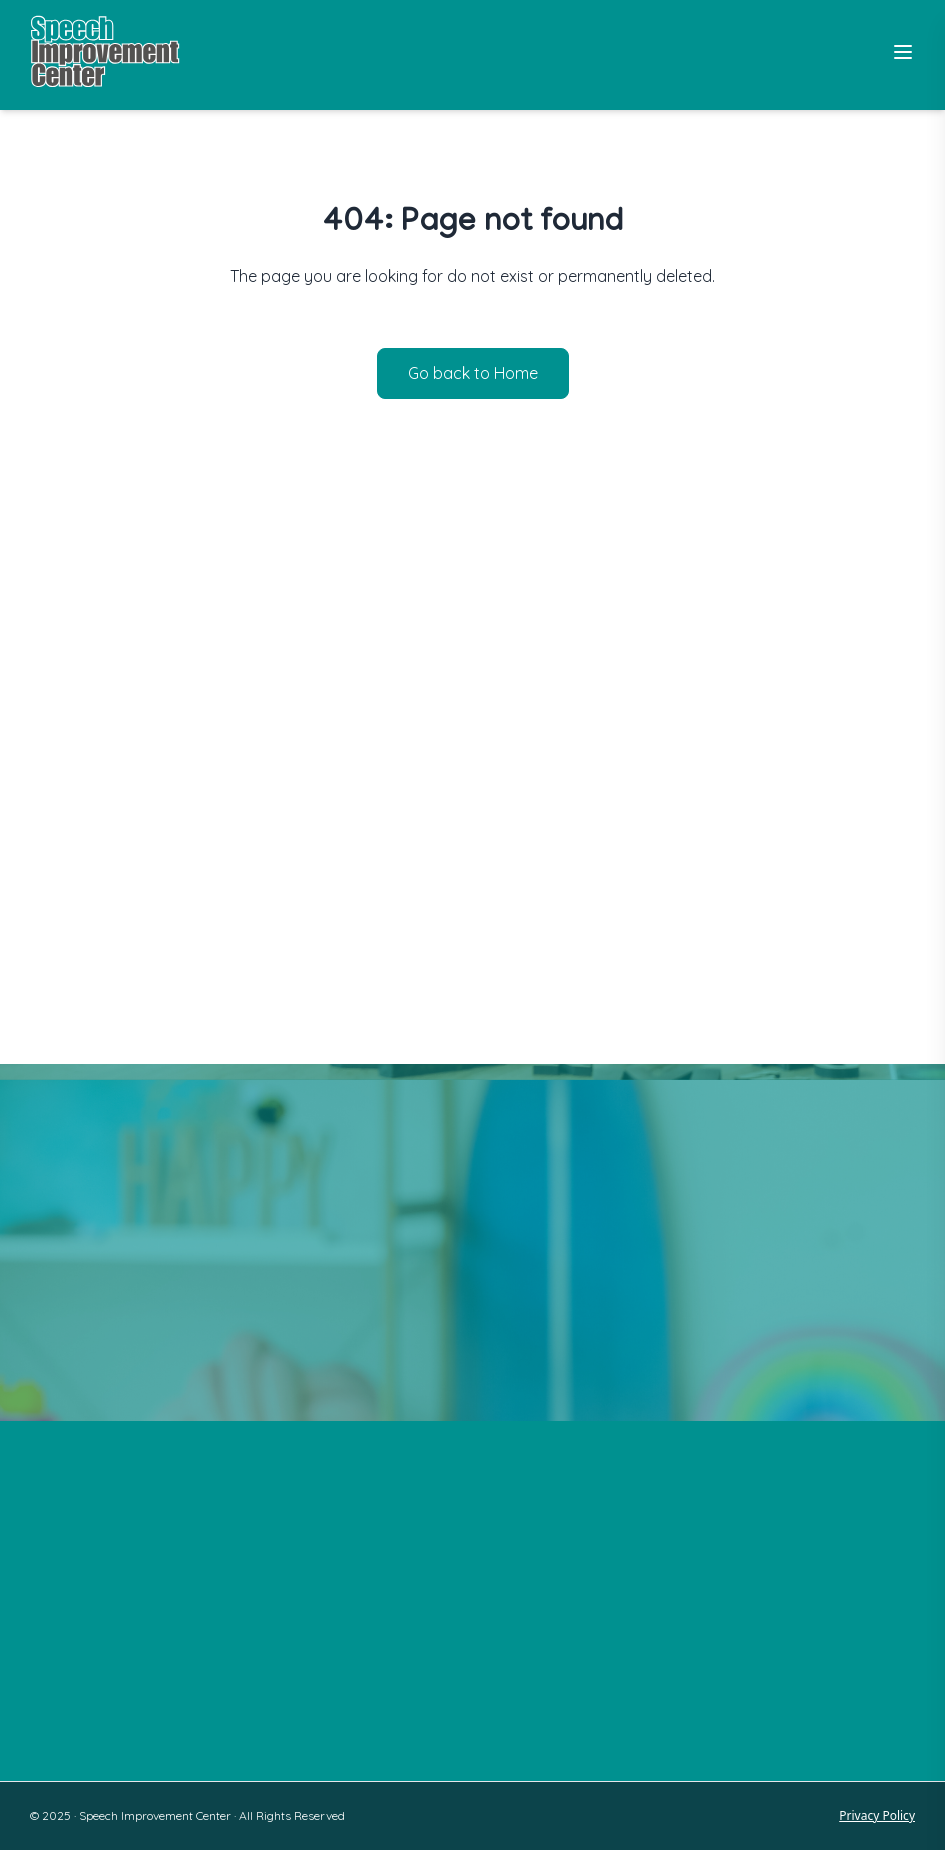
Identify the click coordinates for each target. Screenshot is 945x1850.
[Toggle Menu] (903, 52)
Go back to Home (473, 373)
